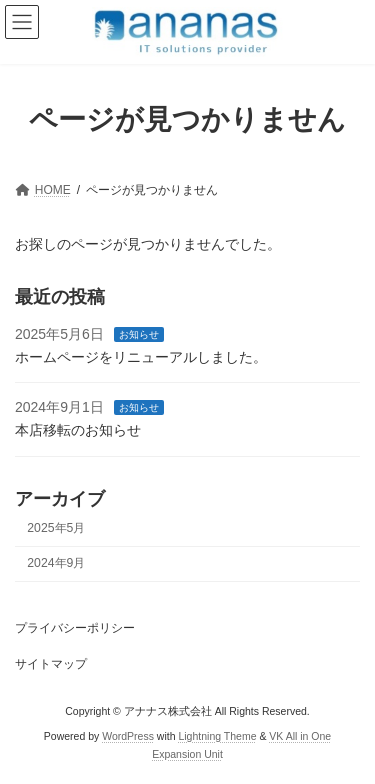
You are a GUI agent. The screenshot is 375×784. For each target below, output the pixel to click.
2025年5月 (56, 528)
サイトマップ (51, 664)
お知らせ (139, 334)
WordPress (128, 736)
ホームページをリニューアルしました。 (141, 357)
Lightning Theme (217, 736)
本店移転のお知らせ (78, 430)
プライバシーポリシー (75, 628)
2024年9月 (56, 563)
